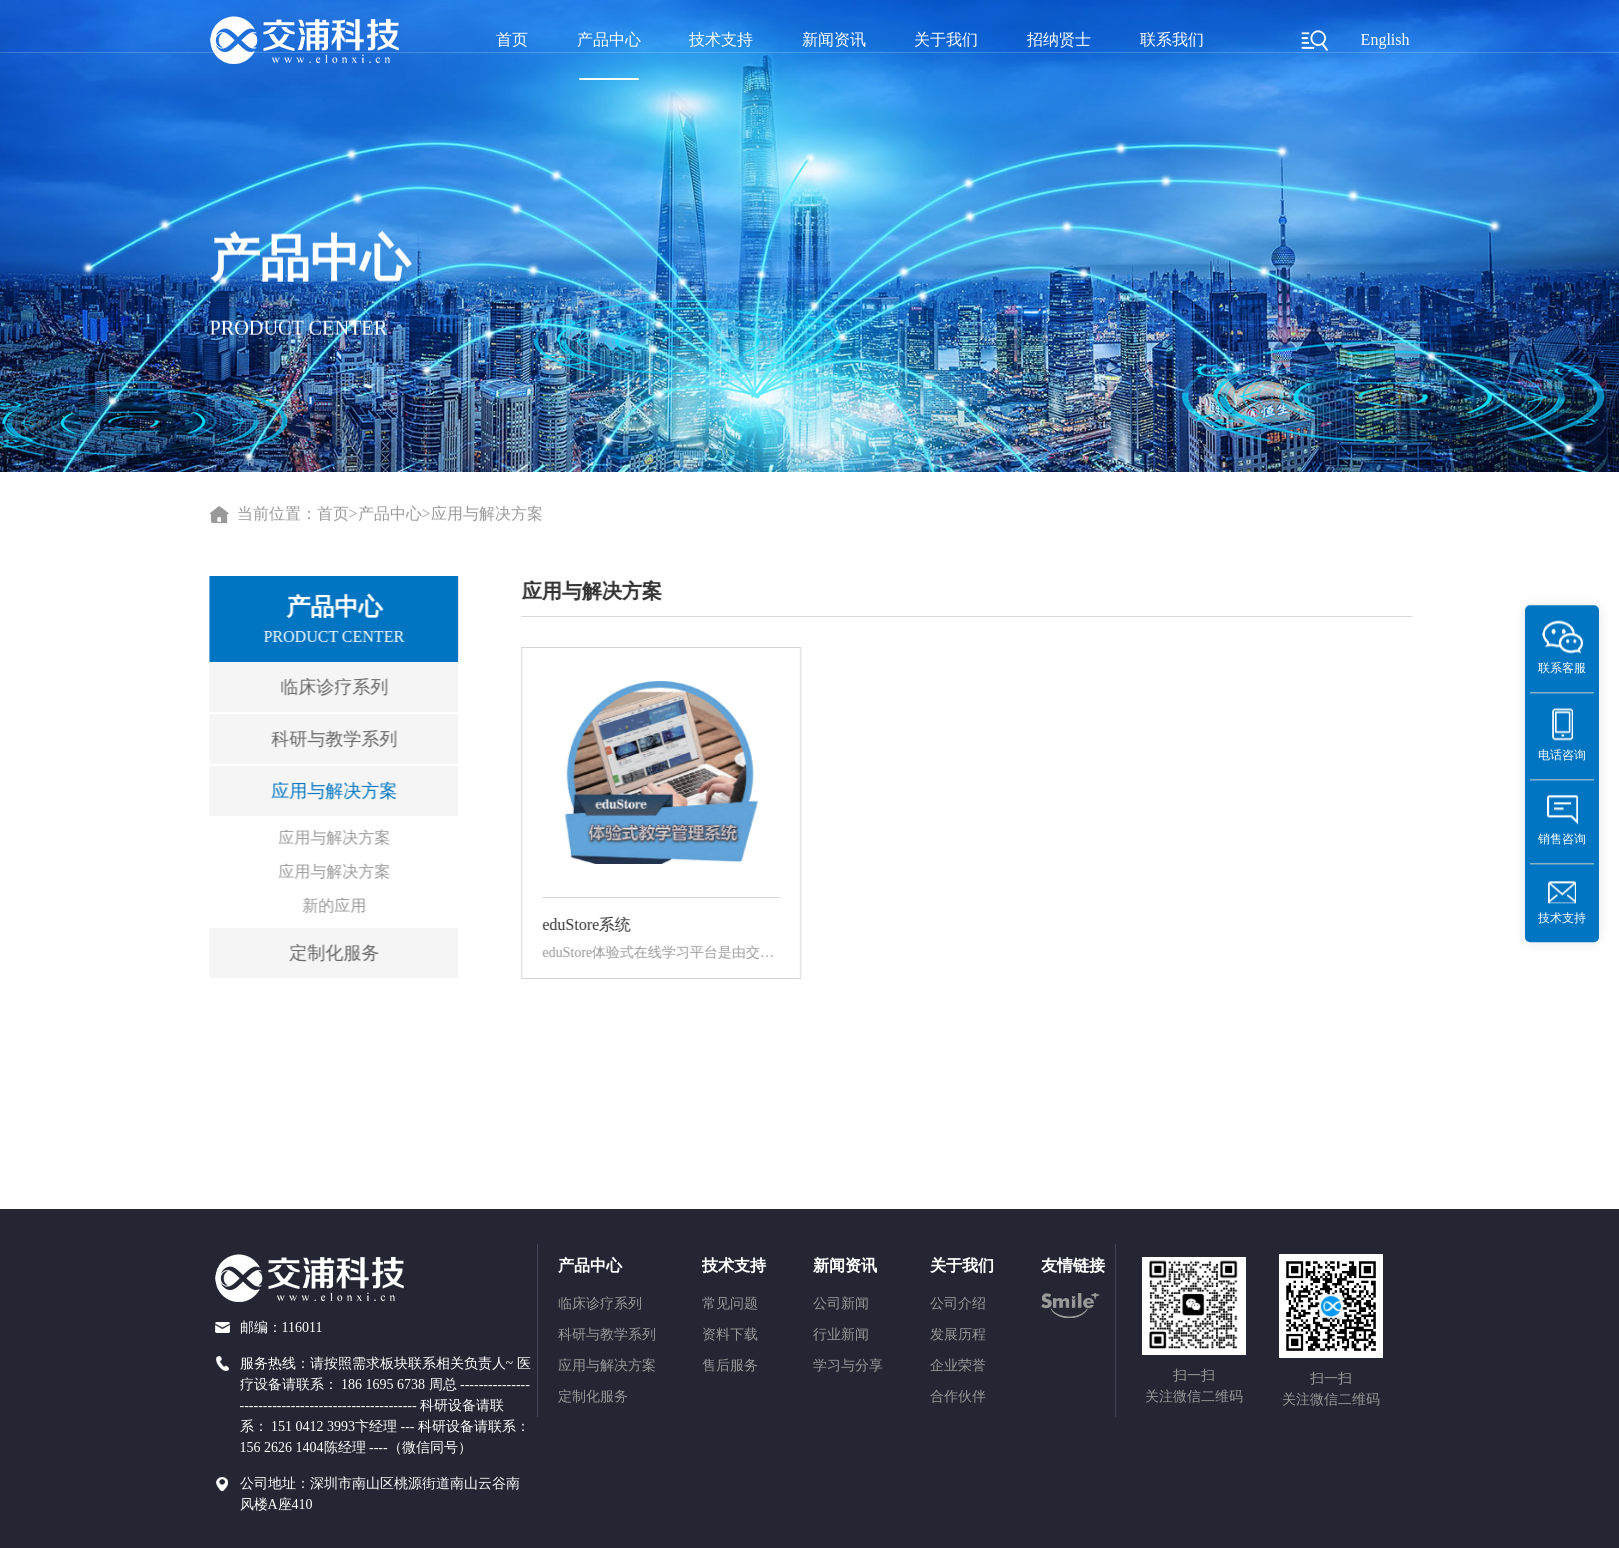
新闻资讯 (834, 39)
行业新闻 (841, 1334)
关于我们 (946, 39)
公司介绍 (958, 1303)
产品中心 (609, 39)
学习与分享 (848, 1365)
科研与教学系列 (325, 739)
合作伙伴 (958, 1396)
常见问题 (730, 1303)
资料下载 (730, 1334)
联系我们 (1172, 39)
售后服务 (730, 1365)
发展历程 (958, 1334)
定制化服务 (325, 953)
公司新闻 (841, 1303)
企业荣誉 (958, 1365)
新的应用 (325, 905)
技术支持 (721, 39)
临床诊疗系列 (325, 687)
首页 (512, 39)
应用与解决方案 (487, 514)
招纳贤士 (1059, 39)
